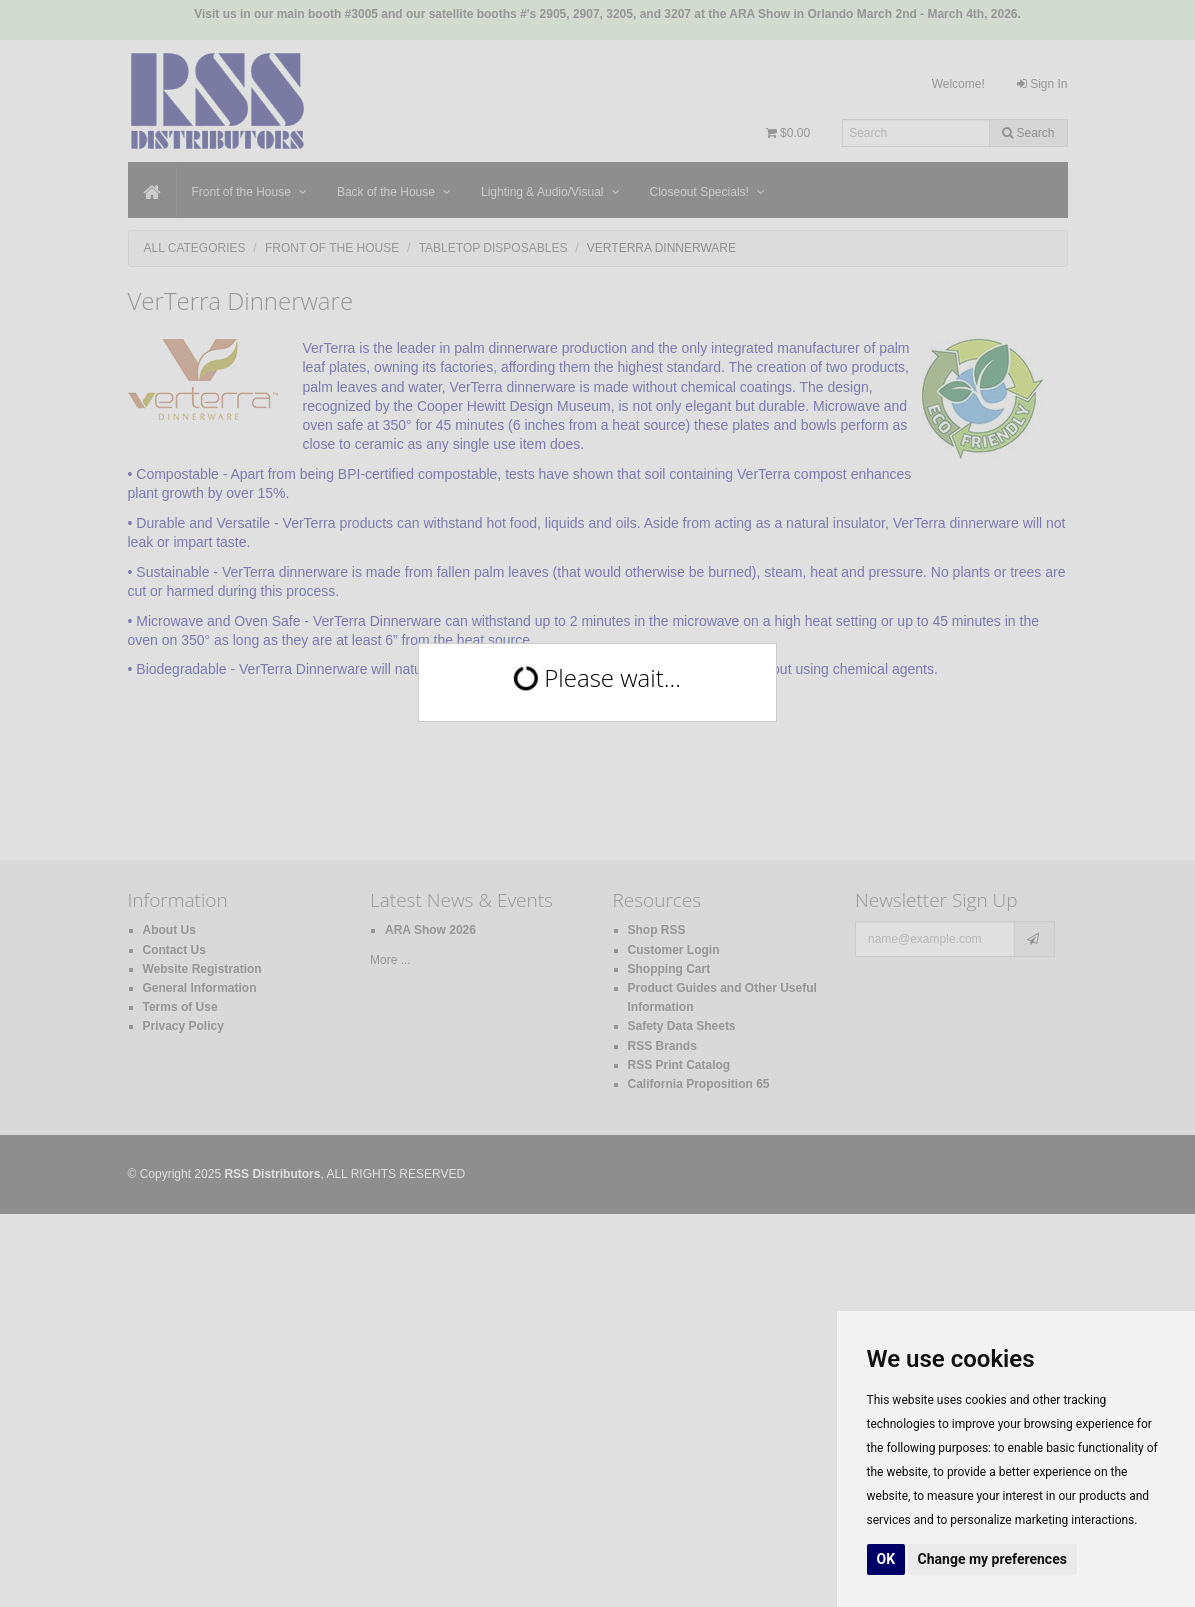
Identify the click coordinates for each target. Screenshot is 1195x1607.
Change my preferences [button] (992, 1559)
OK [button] (886, 1559)
